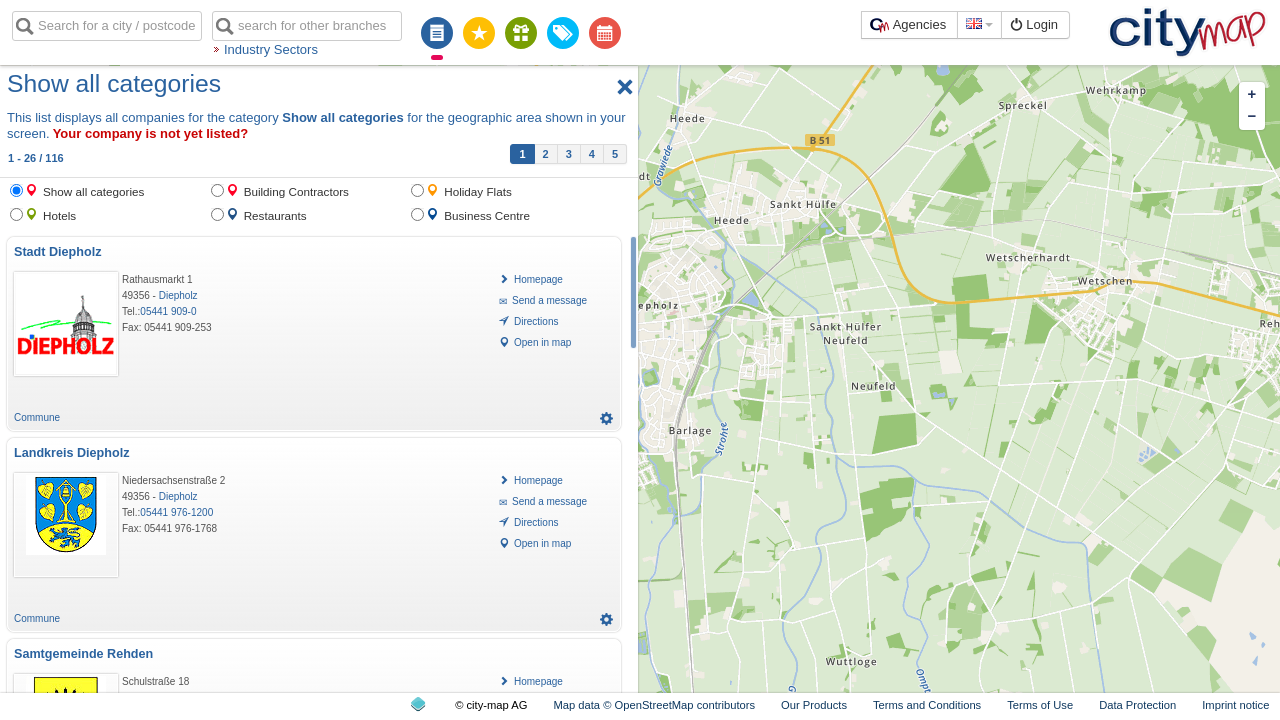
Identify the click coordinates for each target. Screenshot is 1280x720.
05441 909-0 (168, 311)
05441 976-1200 (176, 512)
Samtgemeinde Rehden (83, 654)
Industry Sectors (271, 49)
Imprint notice (1235, 705)
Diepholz (178, 295)
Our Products (814, 705)
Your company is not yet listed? (151, 133)
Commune (37, 417)
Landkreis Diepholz (71, 453)
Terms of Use (1040, 705)
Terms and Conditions (927, 705)
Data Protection (1137, 705)
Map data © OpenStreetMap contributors (654, 705)
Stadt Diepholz (57, 252)
